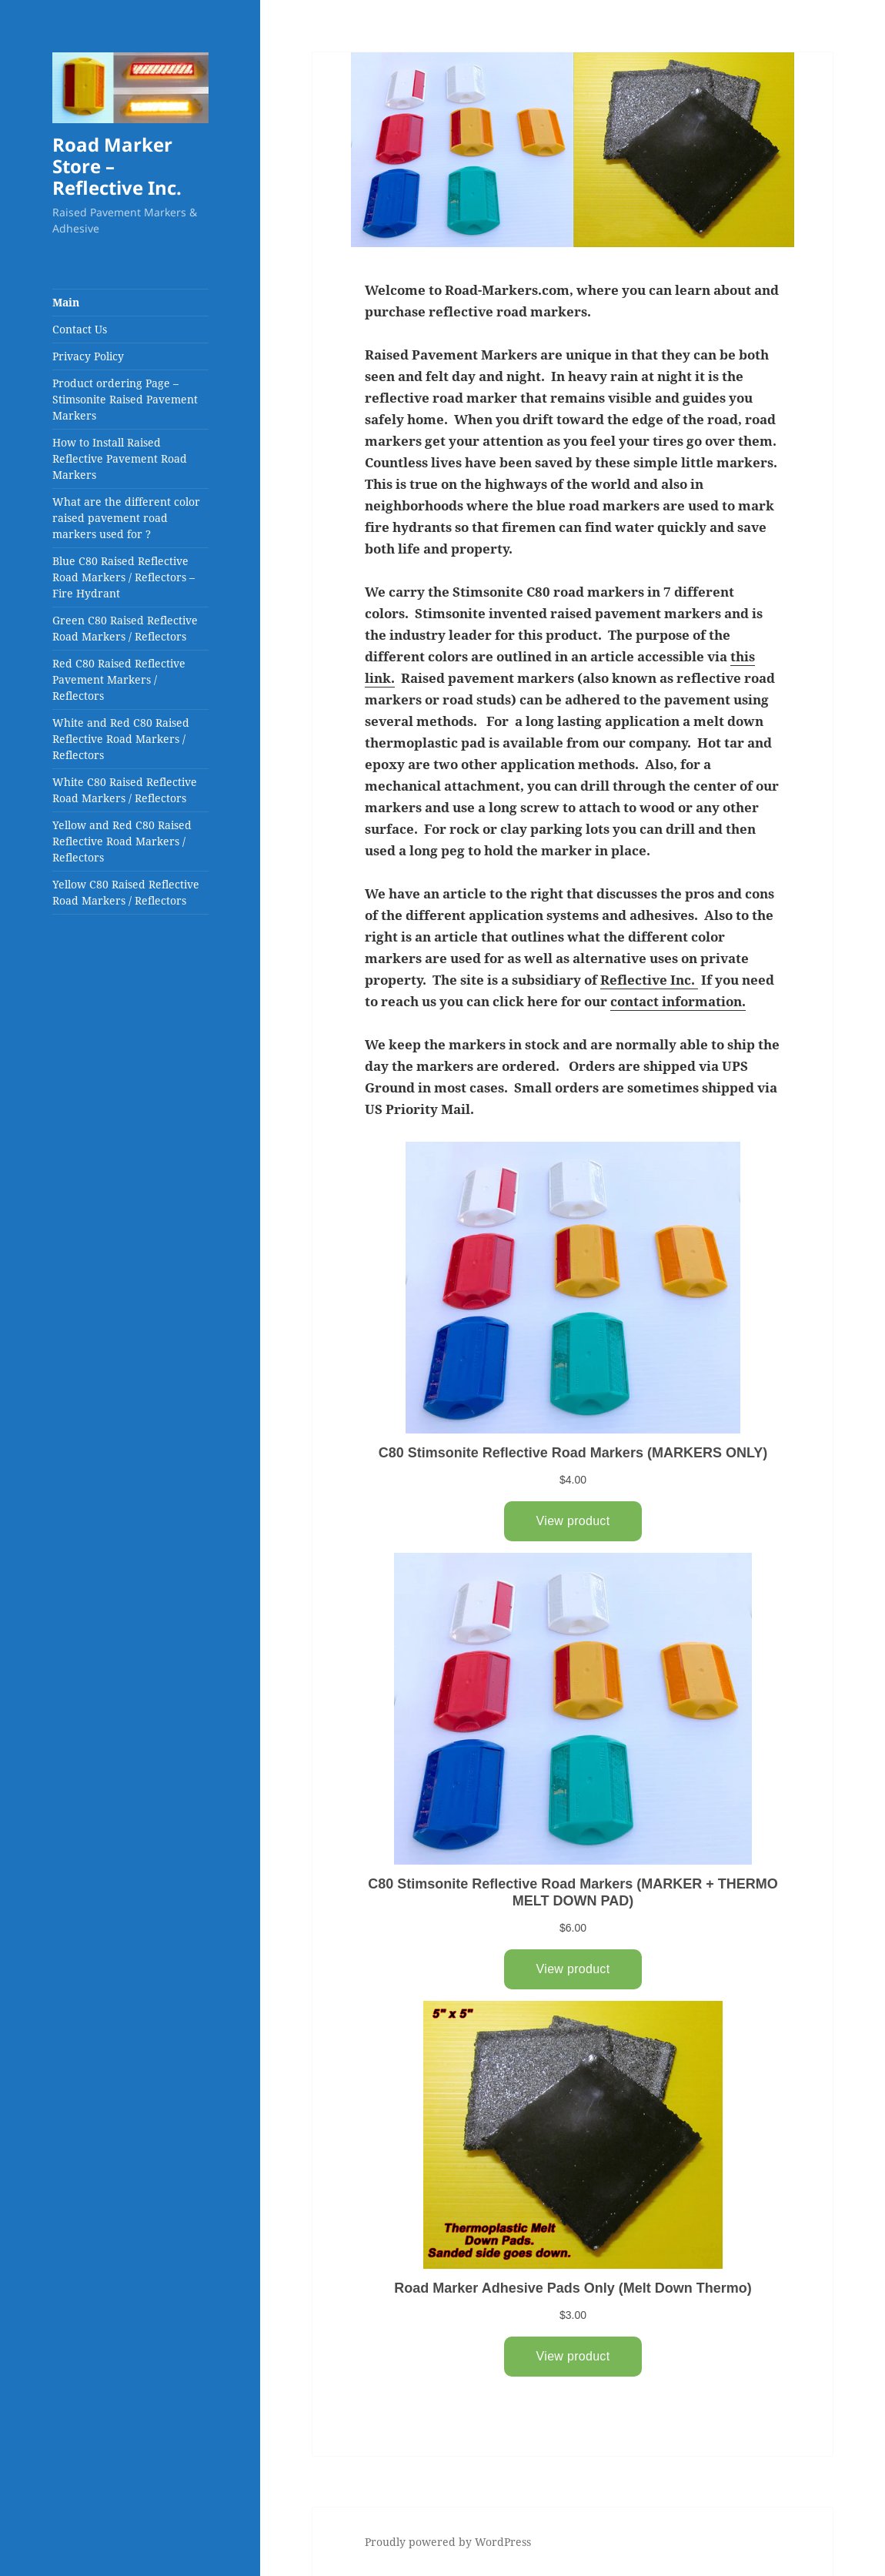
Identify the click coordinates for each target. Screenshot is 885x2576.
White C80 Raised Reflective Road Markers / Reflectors (124, 789)
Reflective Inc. (647, 980)
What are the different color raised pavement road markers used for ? (126, 517)
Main (65, 302)
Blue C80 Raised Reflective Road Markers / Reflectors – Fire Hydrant (123, 577)
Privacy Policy (88, 356)
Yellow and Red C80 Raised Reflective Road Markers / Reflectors (122, 841)
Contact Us (79, 329)
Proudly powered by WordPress (448, 2541)
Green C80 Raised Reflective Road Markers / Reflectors (125, 628)
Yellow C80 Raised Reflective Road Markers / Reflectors (125, 892)
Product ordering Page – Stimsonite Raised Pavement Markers (125, 399)
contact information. (678, 1001)
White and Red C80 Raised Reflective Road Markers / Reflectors (120, 738)
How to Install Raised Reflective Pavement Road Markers (119, 458)
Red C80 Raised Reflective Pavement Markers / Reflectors (118, 679)
